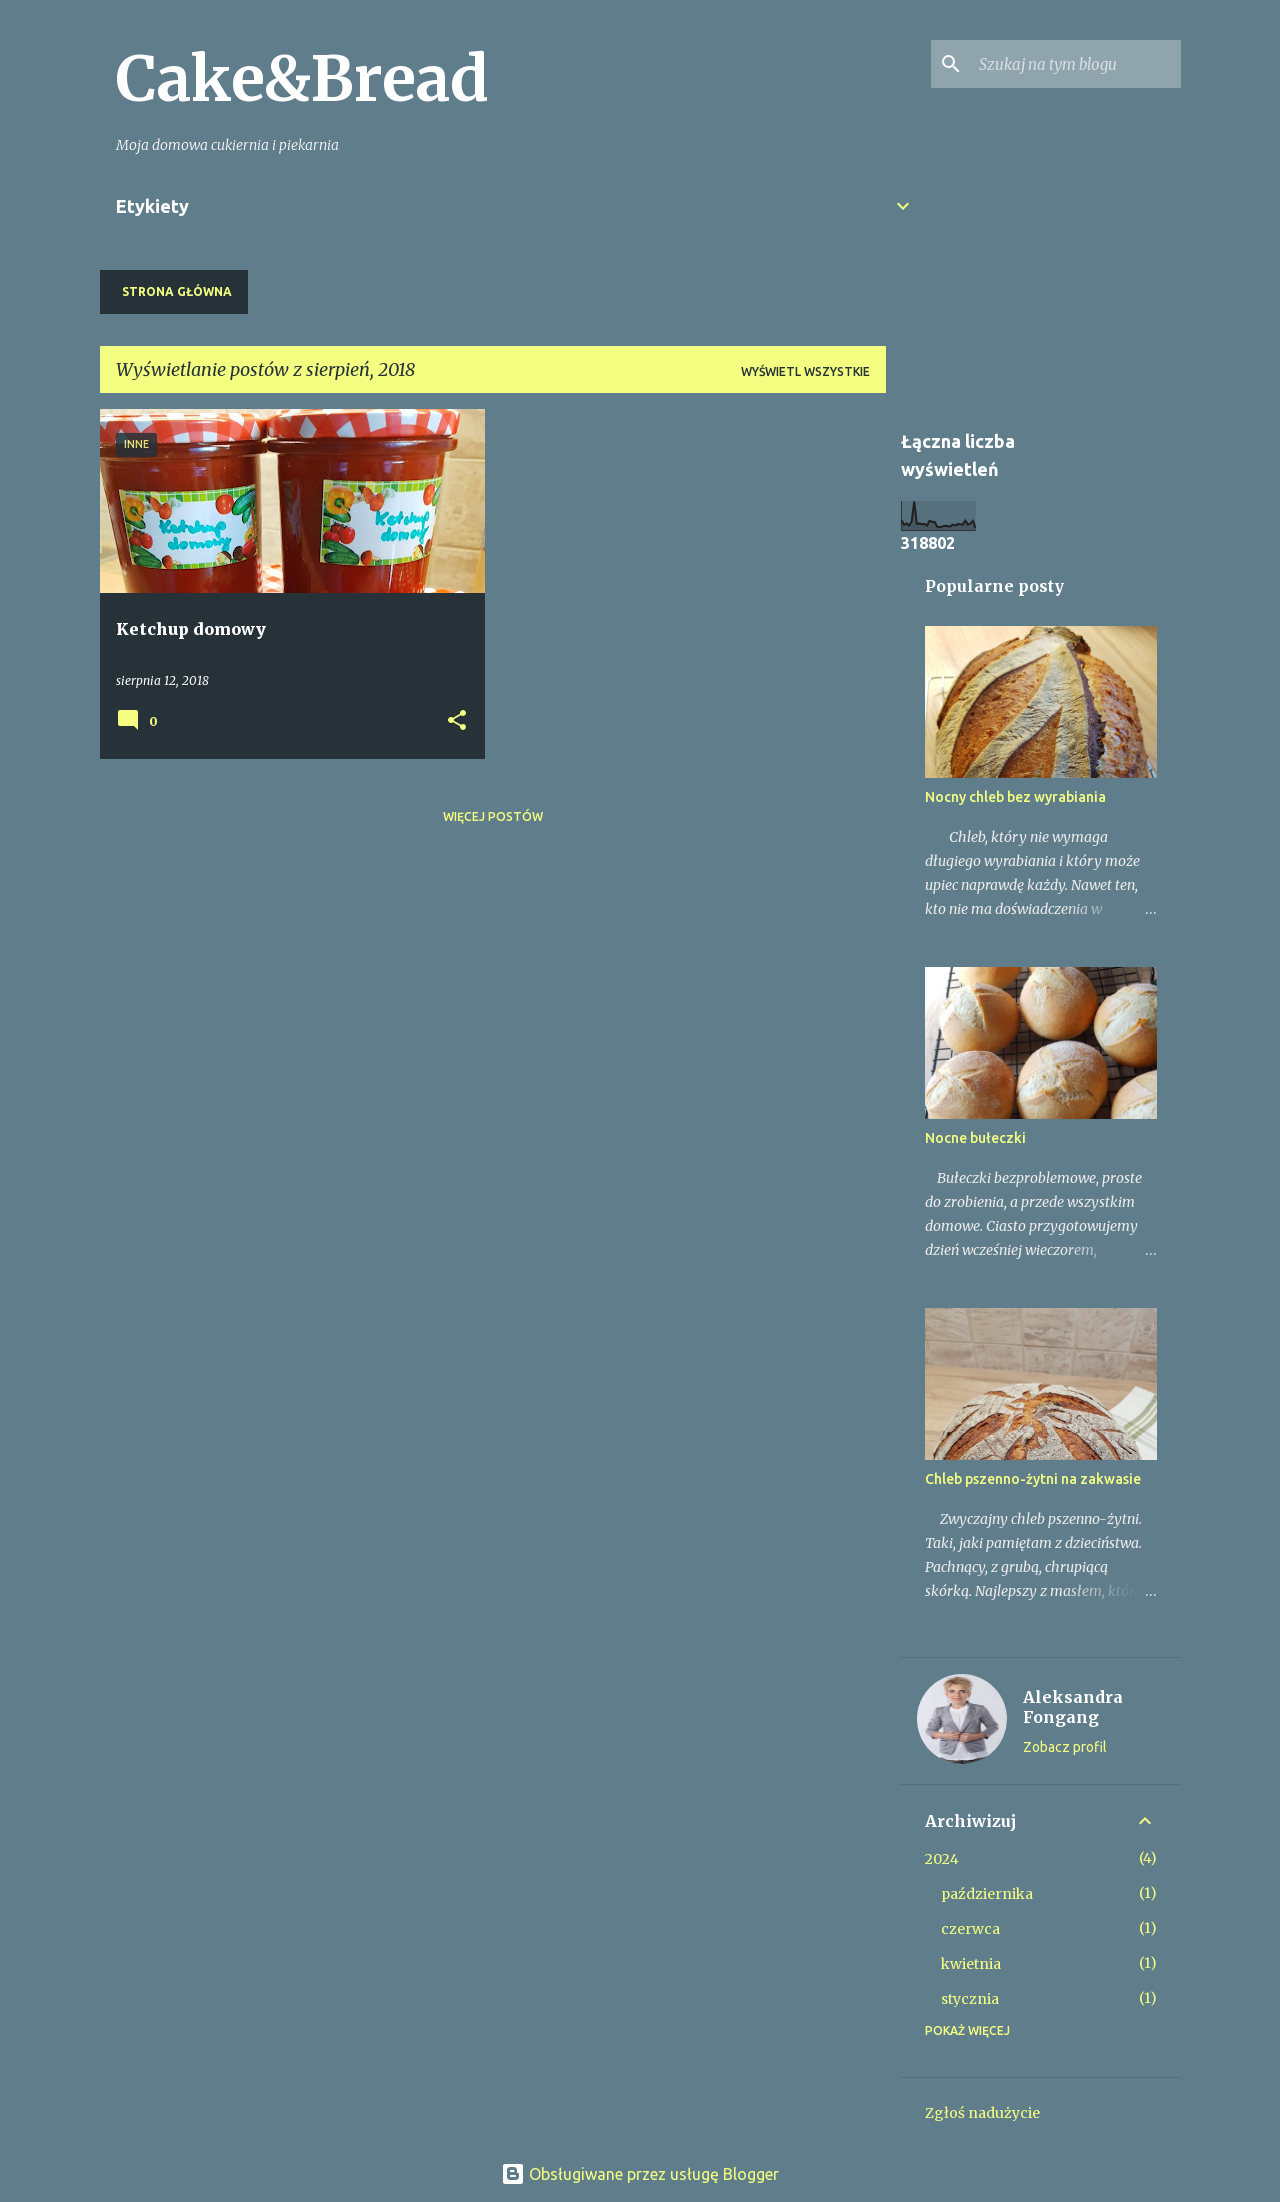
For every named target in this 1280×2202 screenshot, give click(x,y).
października (987, 1894)
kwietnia (971, 1964)
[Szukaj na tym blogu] (1076, 64)
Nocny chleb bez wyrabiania (1015, 797)
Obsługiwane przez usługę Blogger (640, 2174)
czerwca (970, 1929)
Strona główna (177, 291)
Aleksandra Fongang (1073, 1707)
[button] (457, 721)
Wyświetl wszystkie (805, 371)
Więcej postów (493, 816)
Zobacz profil (1065, 1747)
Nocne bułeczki (975, 1138)
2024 (942, 1859)
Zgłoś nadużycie (982, 2113)
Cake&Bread (302, 79)
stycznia (970, 1999)
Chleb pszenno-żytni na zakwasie (1033, 1479)
